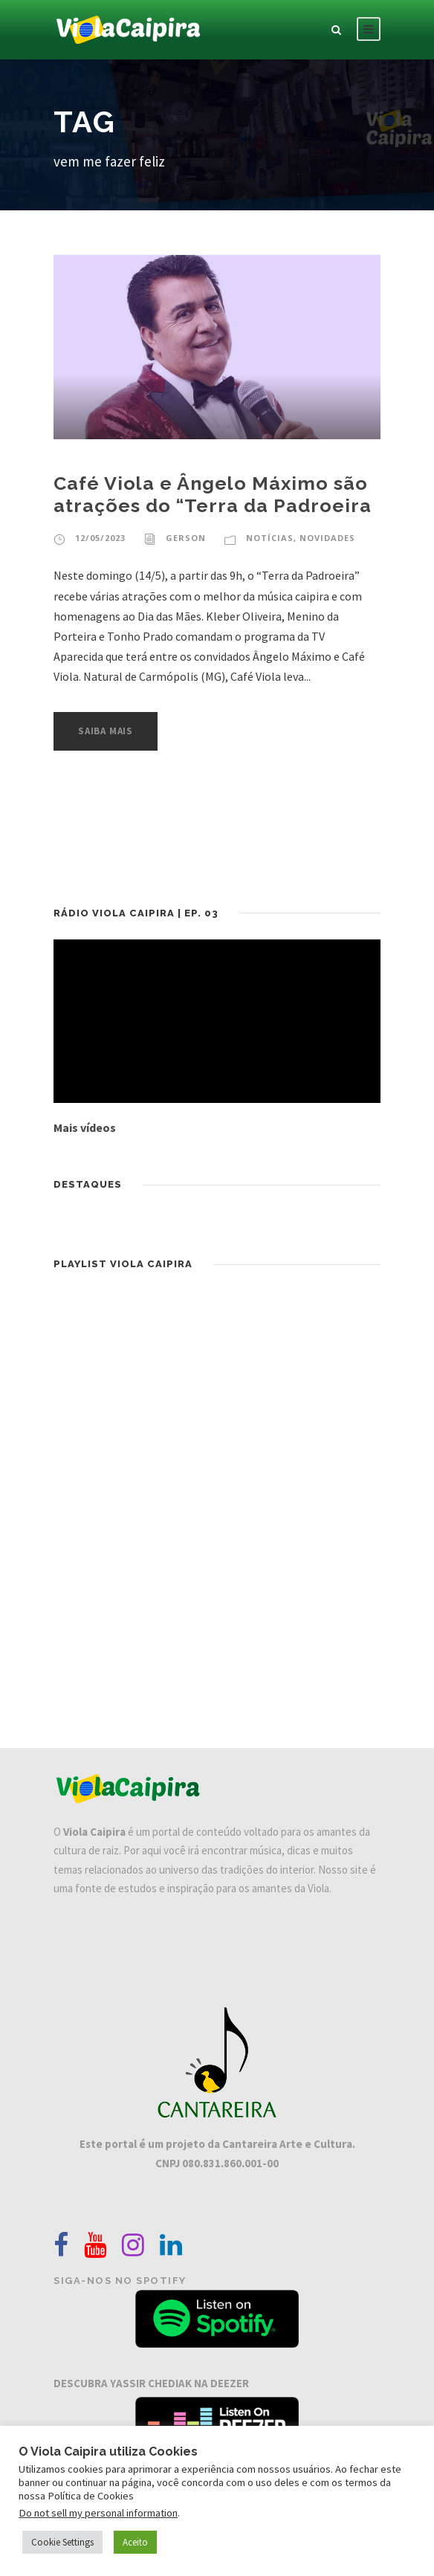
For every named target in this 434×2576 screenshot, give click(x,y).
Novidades (327, 537)
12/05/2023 (100, 537)
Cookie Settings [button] (62, 2542)
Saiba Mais (105, 731)
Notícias (270, 537)
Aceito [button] (135, 2542)
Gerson (186, 537)
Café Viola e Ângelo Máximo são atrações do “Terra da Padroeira (213, 494)
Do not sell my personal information (98, 2513)
